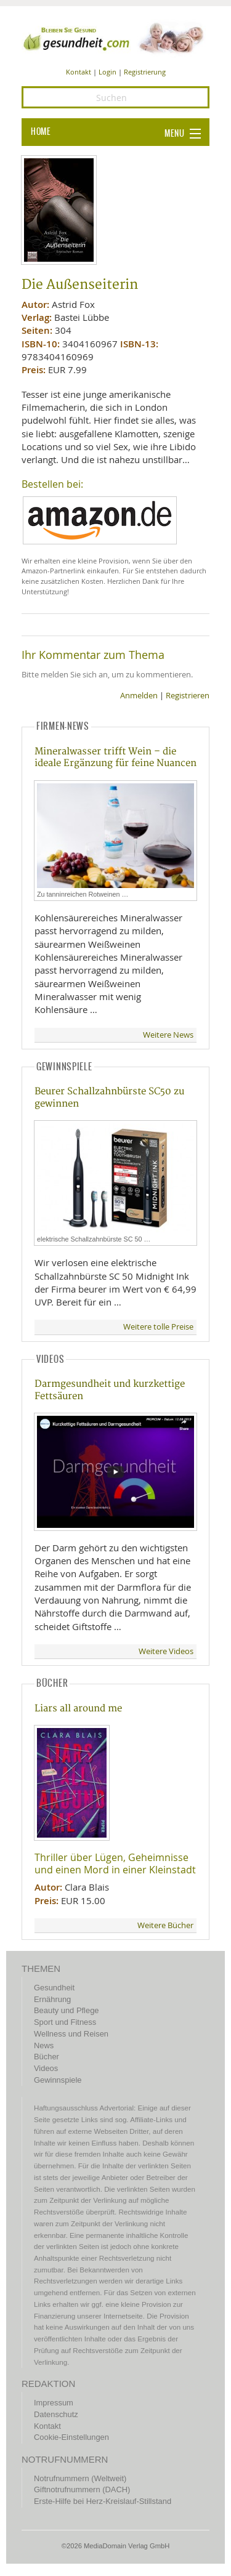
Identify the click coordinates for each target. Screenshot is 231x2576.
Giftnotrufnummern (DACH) (82, 2489)
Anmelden (139, 695)
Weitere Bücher (165, 1925)
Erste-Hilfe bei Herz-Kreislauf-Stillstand (102, 2501)
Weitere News (168, 1035)
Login (107, 71)
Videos (46, 2068)
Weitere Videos (166, 1651)
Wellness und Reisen (71, 2033)
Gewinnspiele (57, 2080)
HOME (41, 131)
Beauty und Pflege (66, 2010)
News (44, 2045)
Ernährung (52, 1999)
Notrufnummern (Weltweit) (80, 2478)
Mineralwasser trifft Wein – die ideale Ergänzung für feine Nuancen (115, 757)
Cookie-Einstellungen (71, 2437)
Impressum (53, 2402)
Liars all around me (78, 1708)
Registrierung (145, 71)
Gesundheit (54, 1987)
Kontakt (78, 71)
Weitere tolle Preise (158, 1327)
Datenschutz (56, 2414)
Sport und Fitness (65, 2022)
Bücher (46, 2056)
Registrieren (187, 695)
